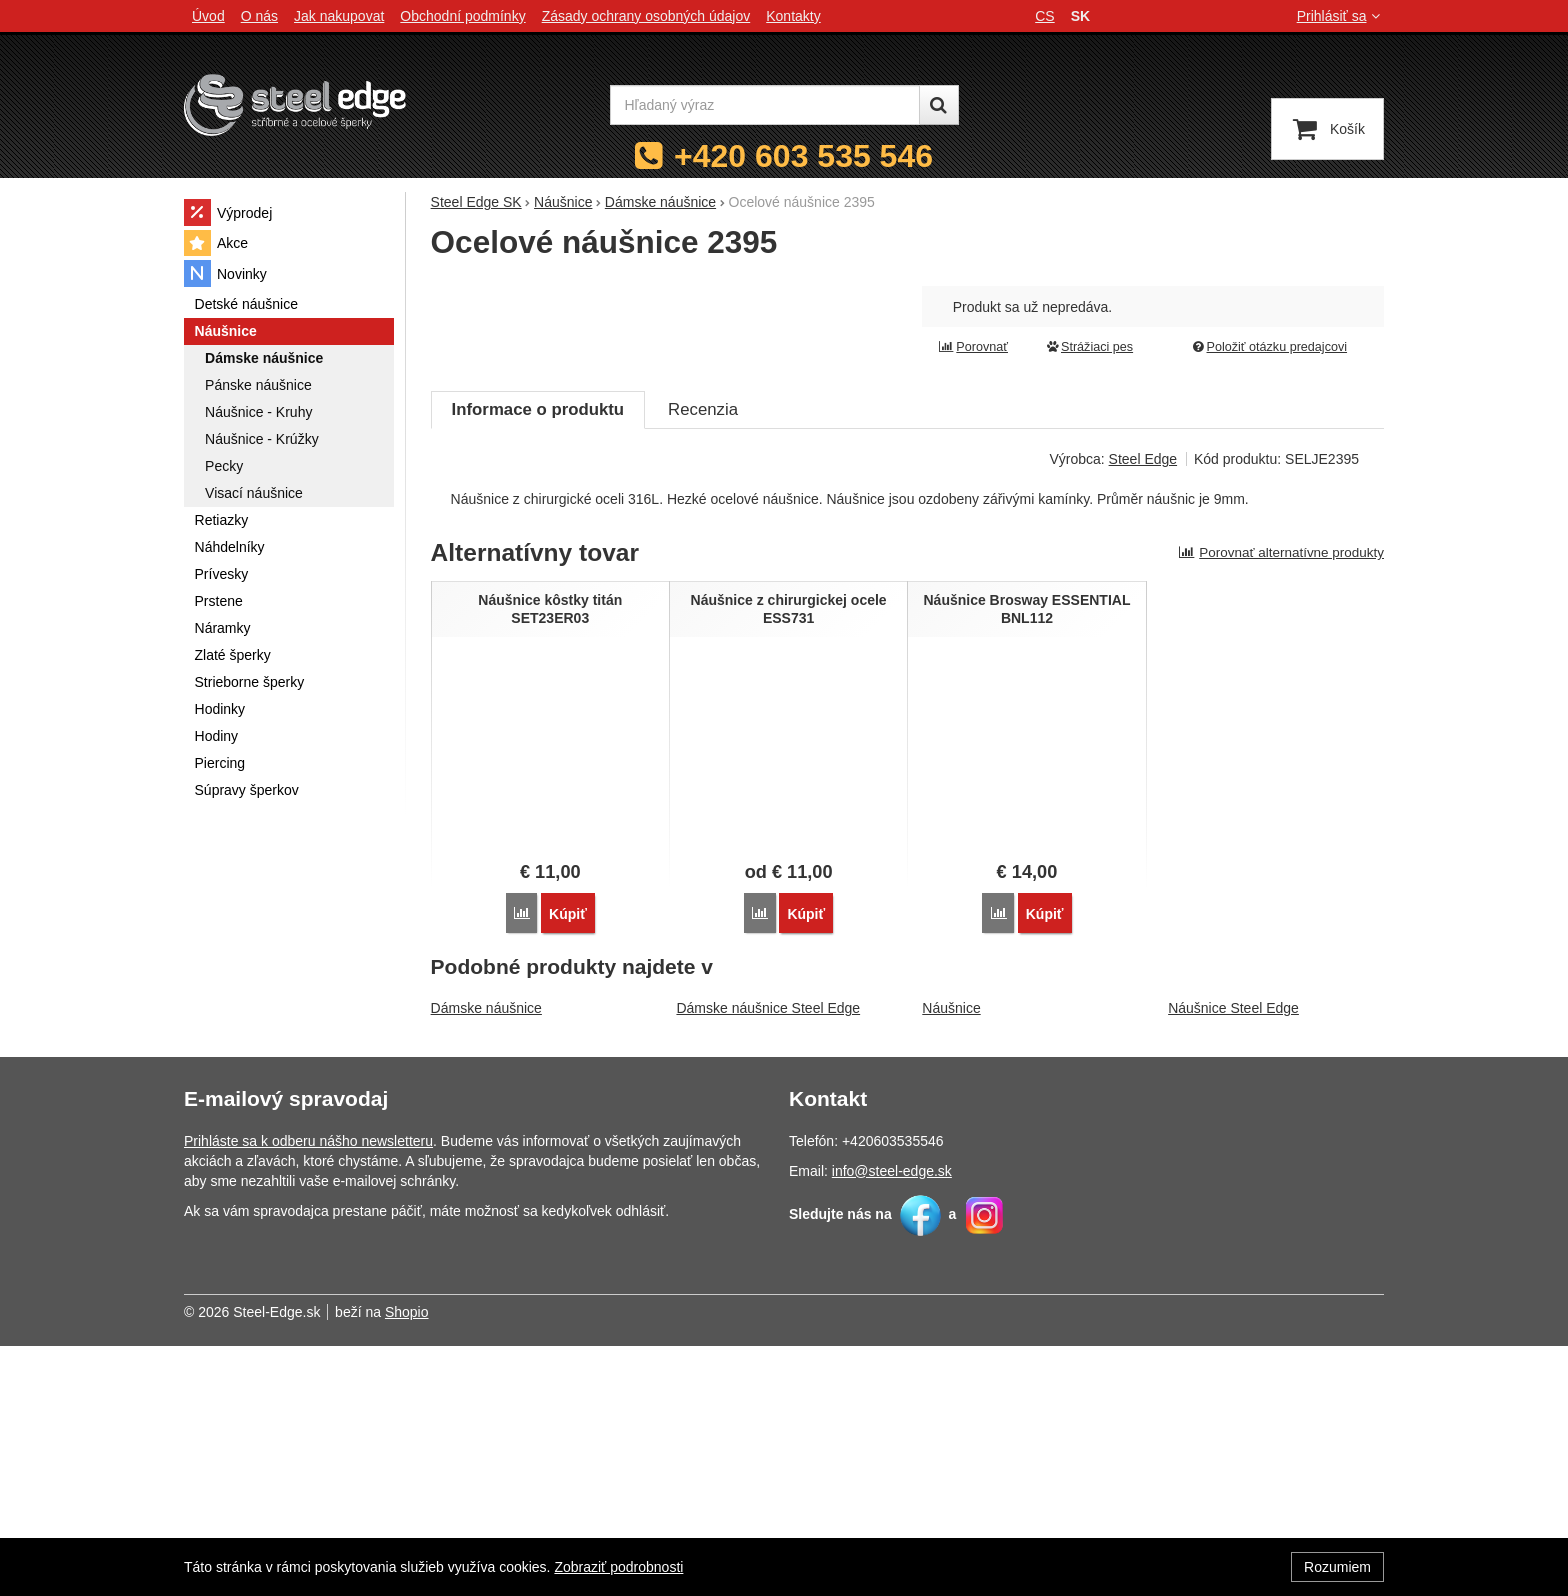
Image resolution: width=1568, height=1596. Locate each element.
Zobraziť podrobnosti (618, 1567)
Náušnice (951, 1259)
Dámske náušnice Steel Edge (768, 1259)
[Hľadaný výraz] (765, 105)
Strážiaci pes (1089, 347)
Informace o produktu (538, 661)
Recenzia (703, 661)
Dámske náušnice (486, 1259)
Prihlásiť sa (1340, 16)
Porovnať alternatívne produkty (1281, 804)
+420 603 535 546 (803, 156)
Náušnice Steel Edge (1233, 1259)
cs (1044, 16)
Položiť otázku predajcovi (1269, 347)
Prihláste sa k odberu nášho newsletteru (308, 1391)
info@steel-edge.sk (892, 1421)
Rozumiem (1337, 1567)
